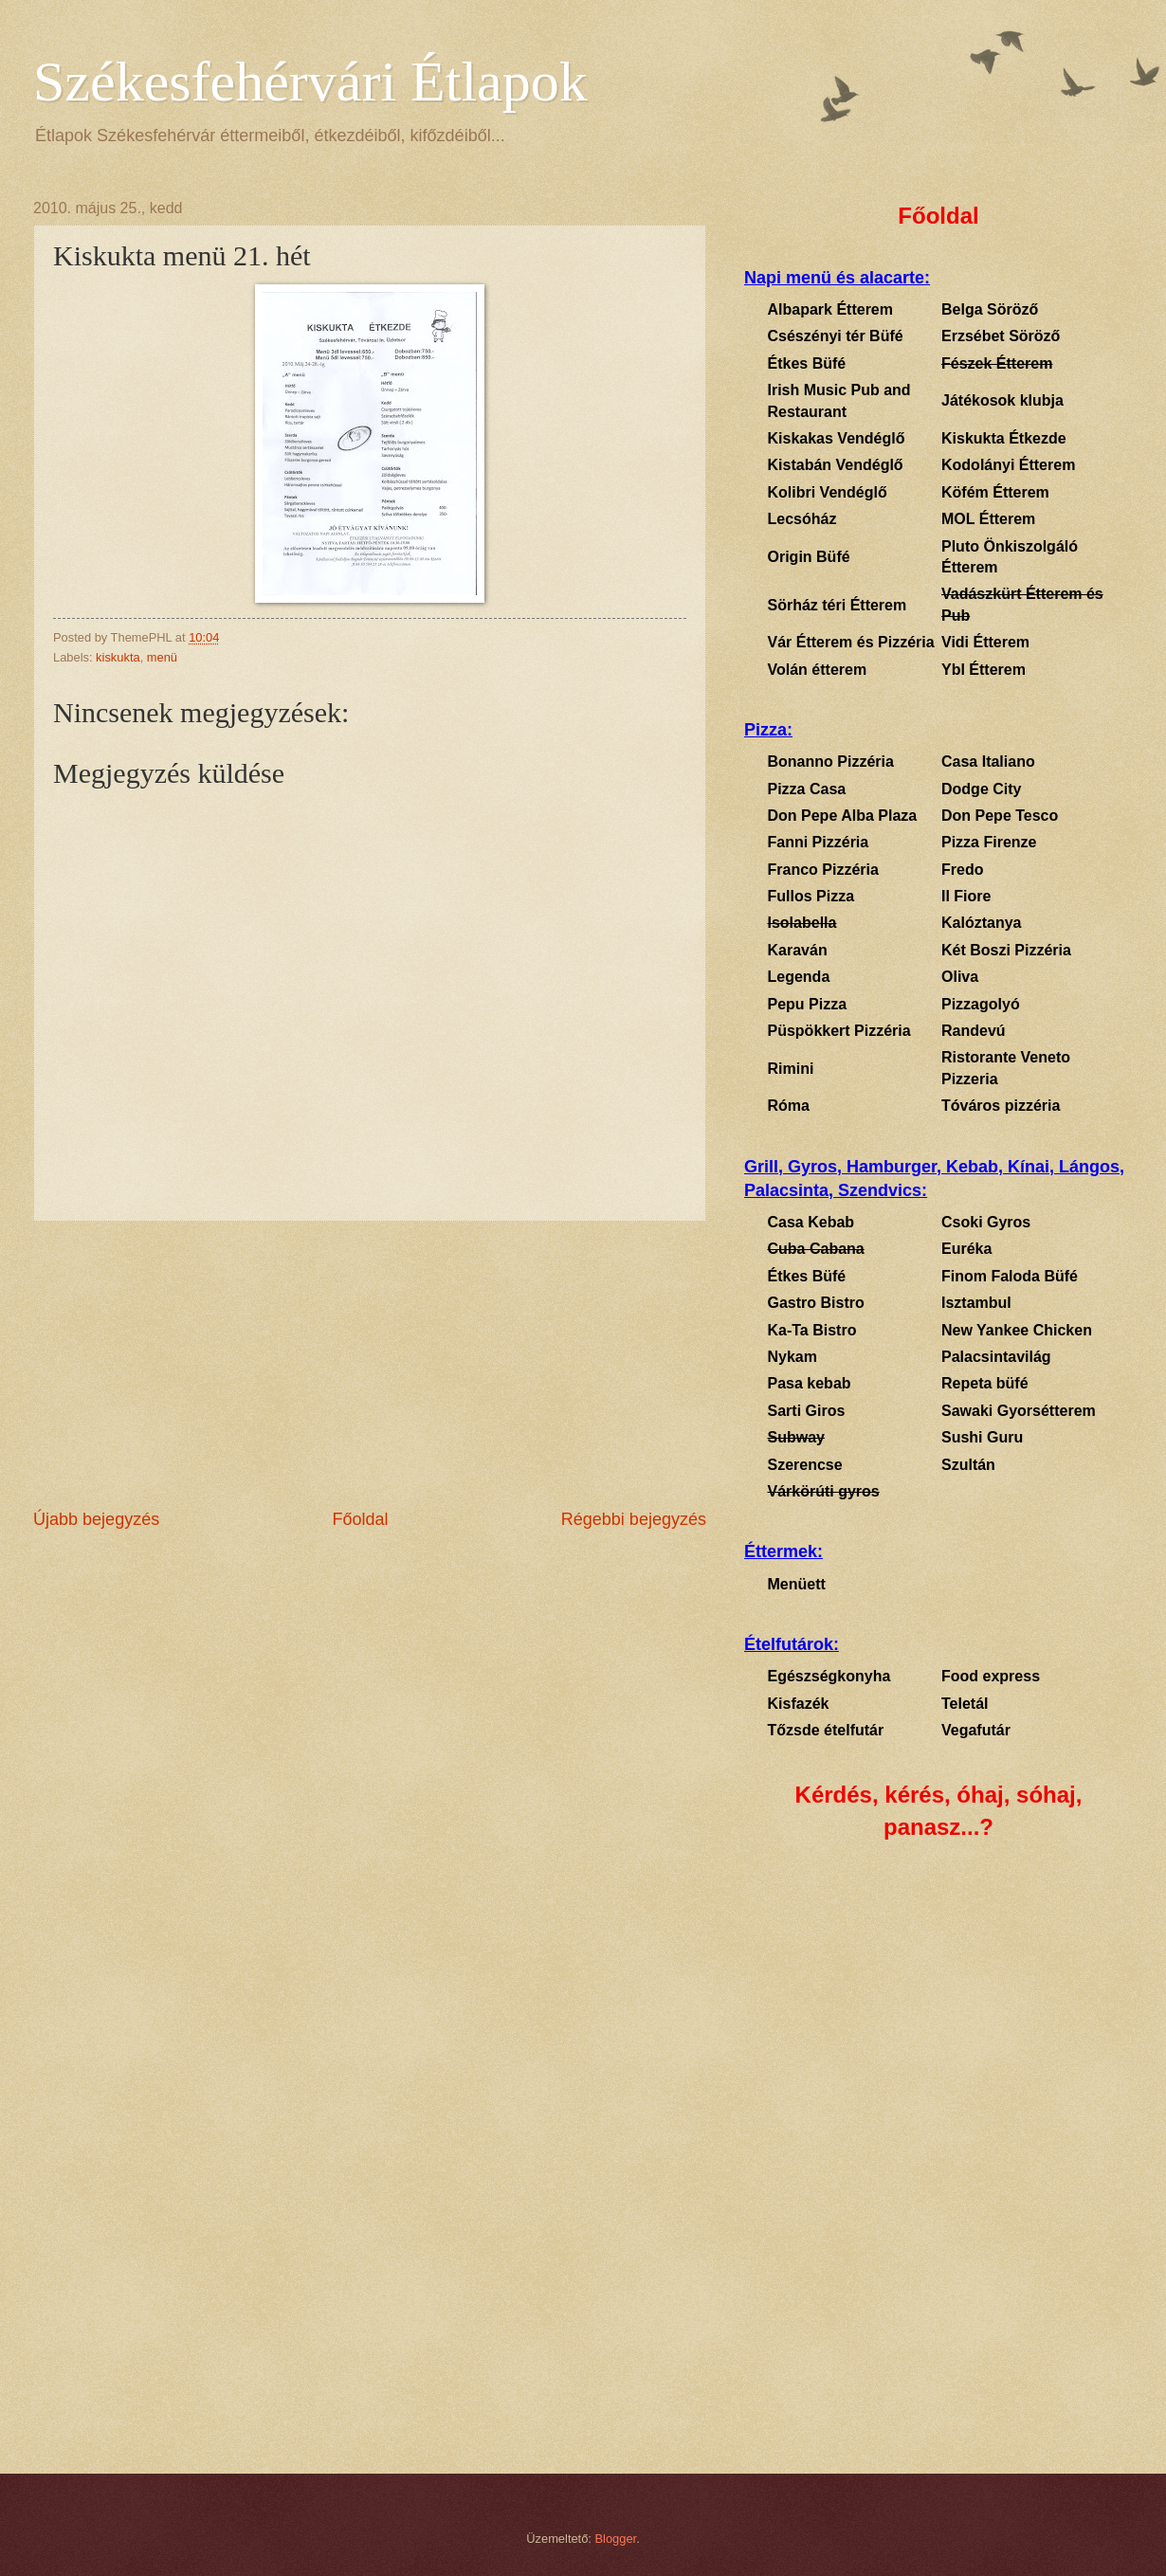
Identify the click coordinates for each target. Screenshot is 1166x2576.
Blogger (616, 2538)
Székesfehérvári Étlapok (310, 81)
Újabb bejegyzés (96, 1519)
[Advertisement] (370, 1364)
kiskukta (118, 657)
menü (162, 657)
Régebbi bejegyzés (633, 1519)
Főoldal (360, 1519)
